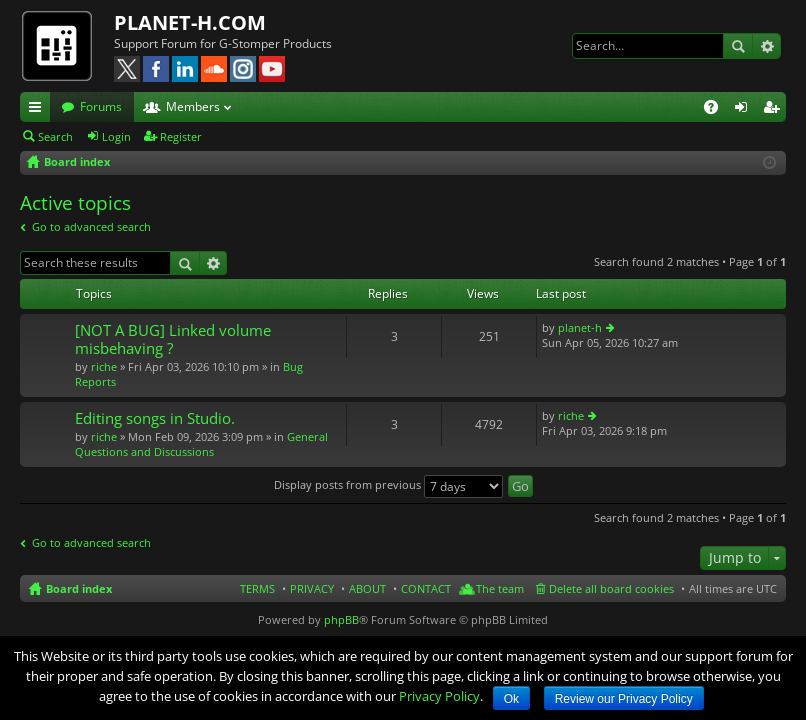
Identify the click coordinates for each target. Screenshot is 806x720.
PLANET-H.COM (190, 22)
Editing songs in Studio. (155, 418)
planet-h (580, 327)
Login (116, 136)
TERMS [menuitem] (257, 588)
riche (104, 366)
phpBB (341, 619)
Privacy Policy (439, 696)
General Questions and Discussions (201, 444)
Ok (511, 699)
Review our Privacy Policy (624, 699)
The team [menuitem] (500, 588)
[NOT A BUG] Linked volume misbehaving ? (173, 339)
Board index (79, 588)
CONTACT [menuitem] (426, 588)
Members (193, 106)
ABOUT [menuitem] (367, 588)
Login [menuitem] (745, 110)
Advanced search (766, 46)
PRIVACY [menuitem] (312, 588)
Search (738, 46)
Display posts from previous (388, 484)
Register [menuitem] (775, 110)
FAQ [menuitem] (717, 110)
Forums (101, 106)
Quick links (39, 110)
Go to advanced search (91, 226)
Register (181, 136)
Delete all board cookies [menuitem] (611, 588)
